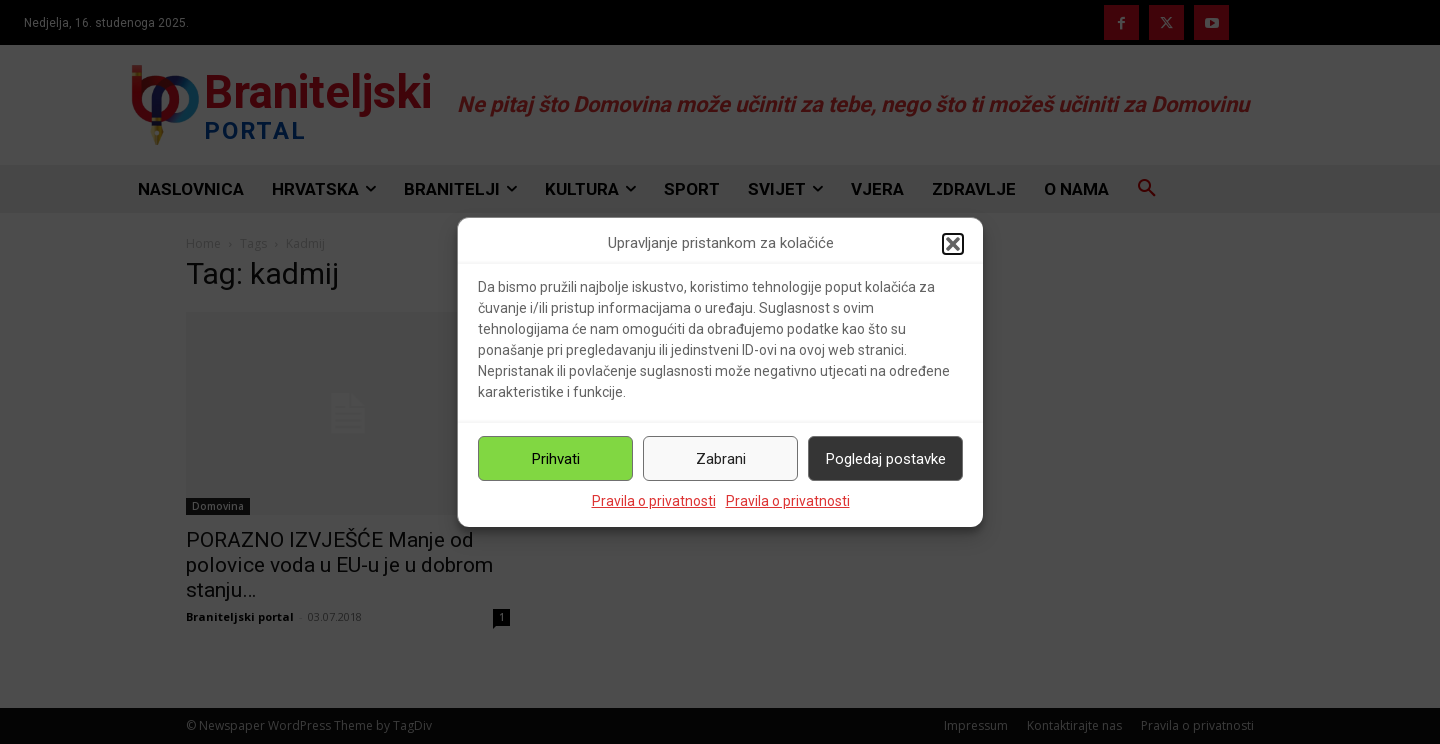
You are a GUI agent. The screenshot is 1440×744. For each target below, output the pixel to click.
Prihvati (556, 459)
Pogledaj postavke (886, 459)
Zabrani (721, 459)
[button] (953, 244)
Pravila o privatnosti (654, 501)
